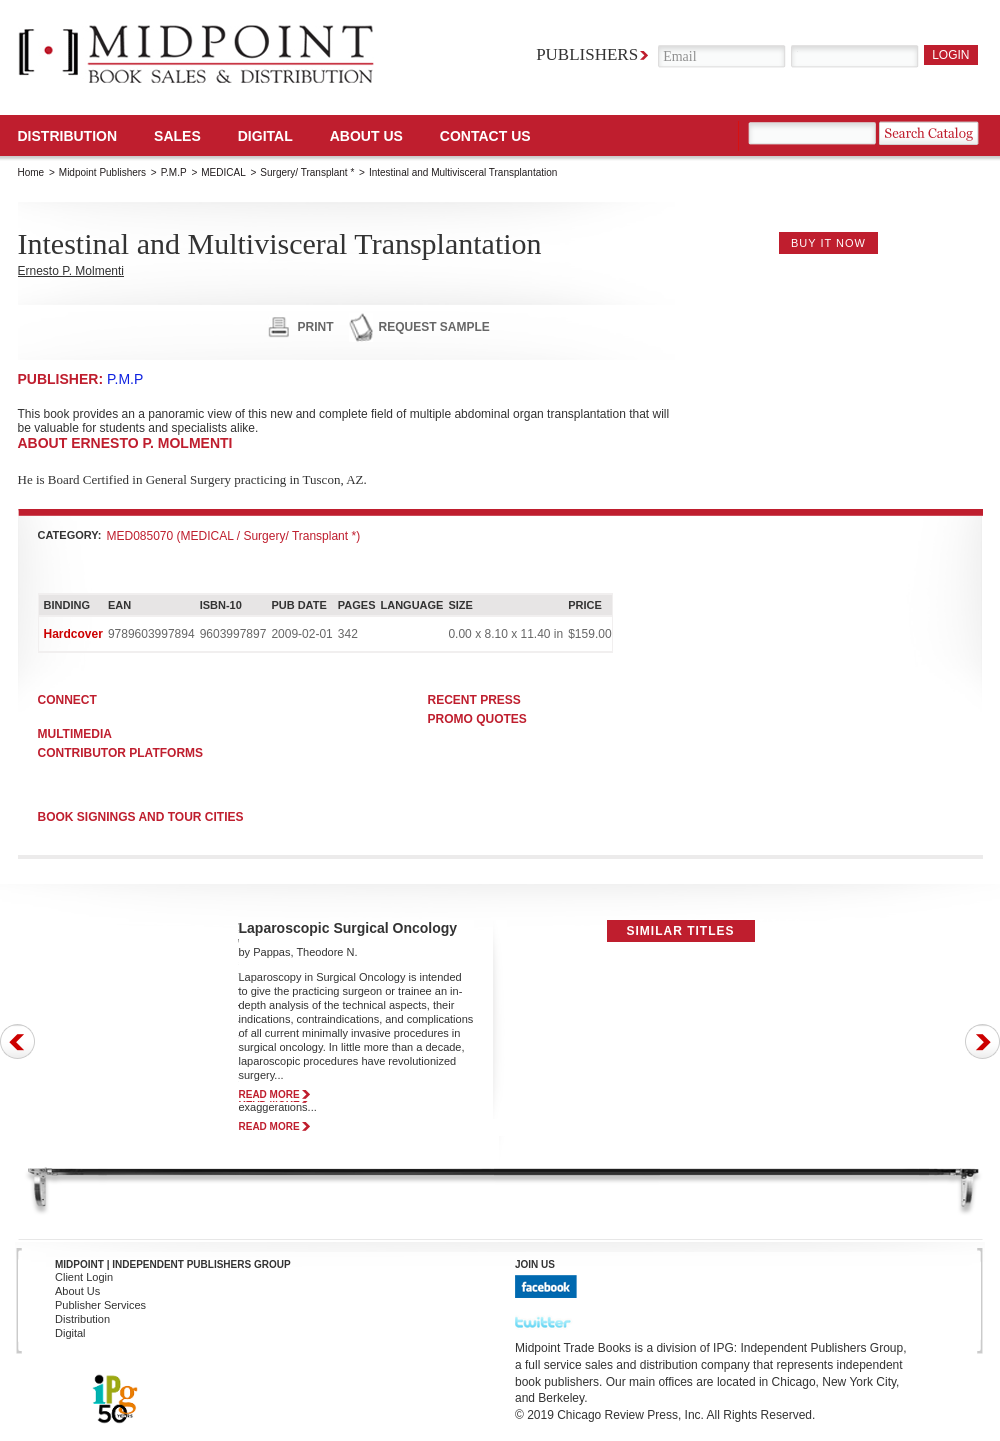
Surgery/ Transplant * (307, 172)
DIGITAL (265, 136)
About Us (366, 136)
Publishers (587, 54)
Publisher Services (100, 1305)
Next (982, 1041)
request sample (434, 327)
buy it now (828, 243)
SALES (177, 136)
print (316, 327)
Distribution (68, 136)
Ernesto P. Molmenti (71, 271)
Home (31, 172)
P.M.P (174, 172)
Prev (17, 1041)
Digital (70, 1333)
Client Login (84, 1277)
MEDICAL (223, 172)
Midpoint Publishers (102, 172)
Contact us (485, 136)
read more (269, 1094)
